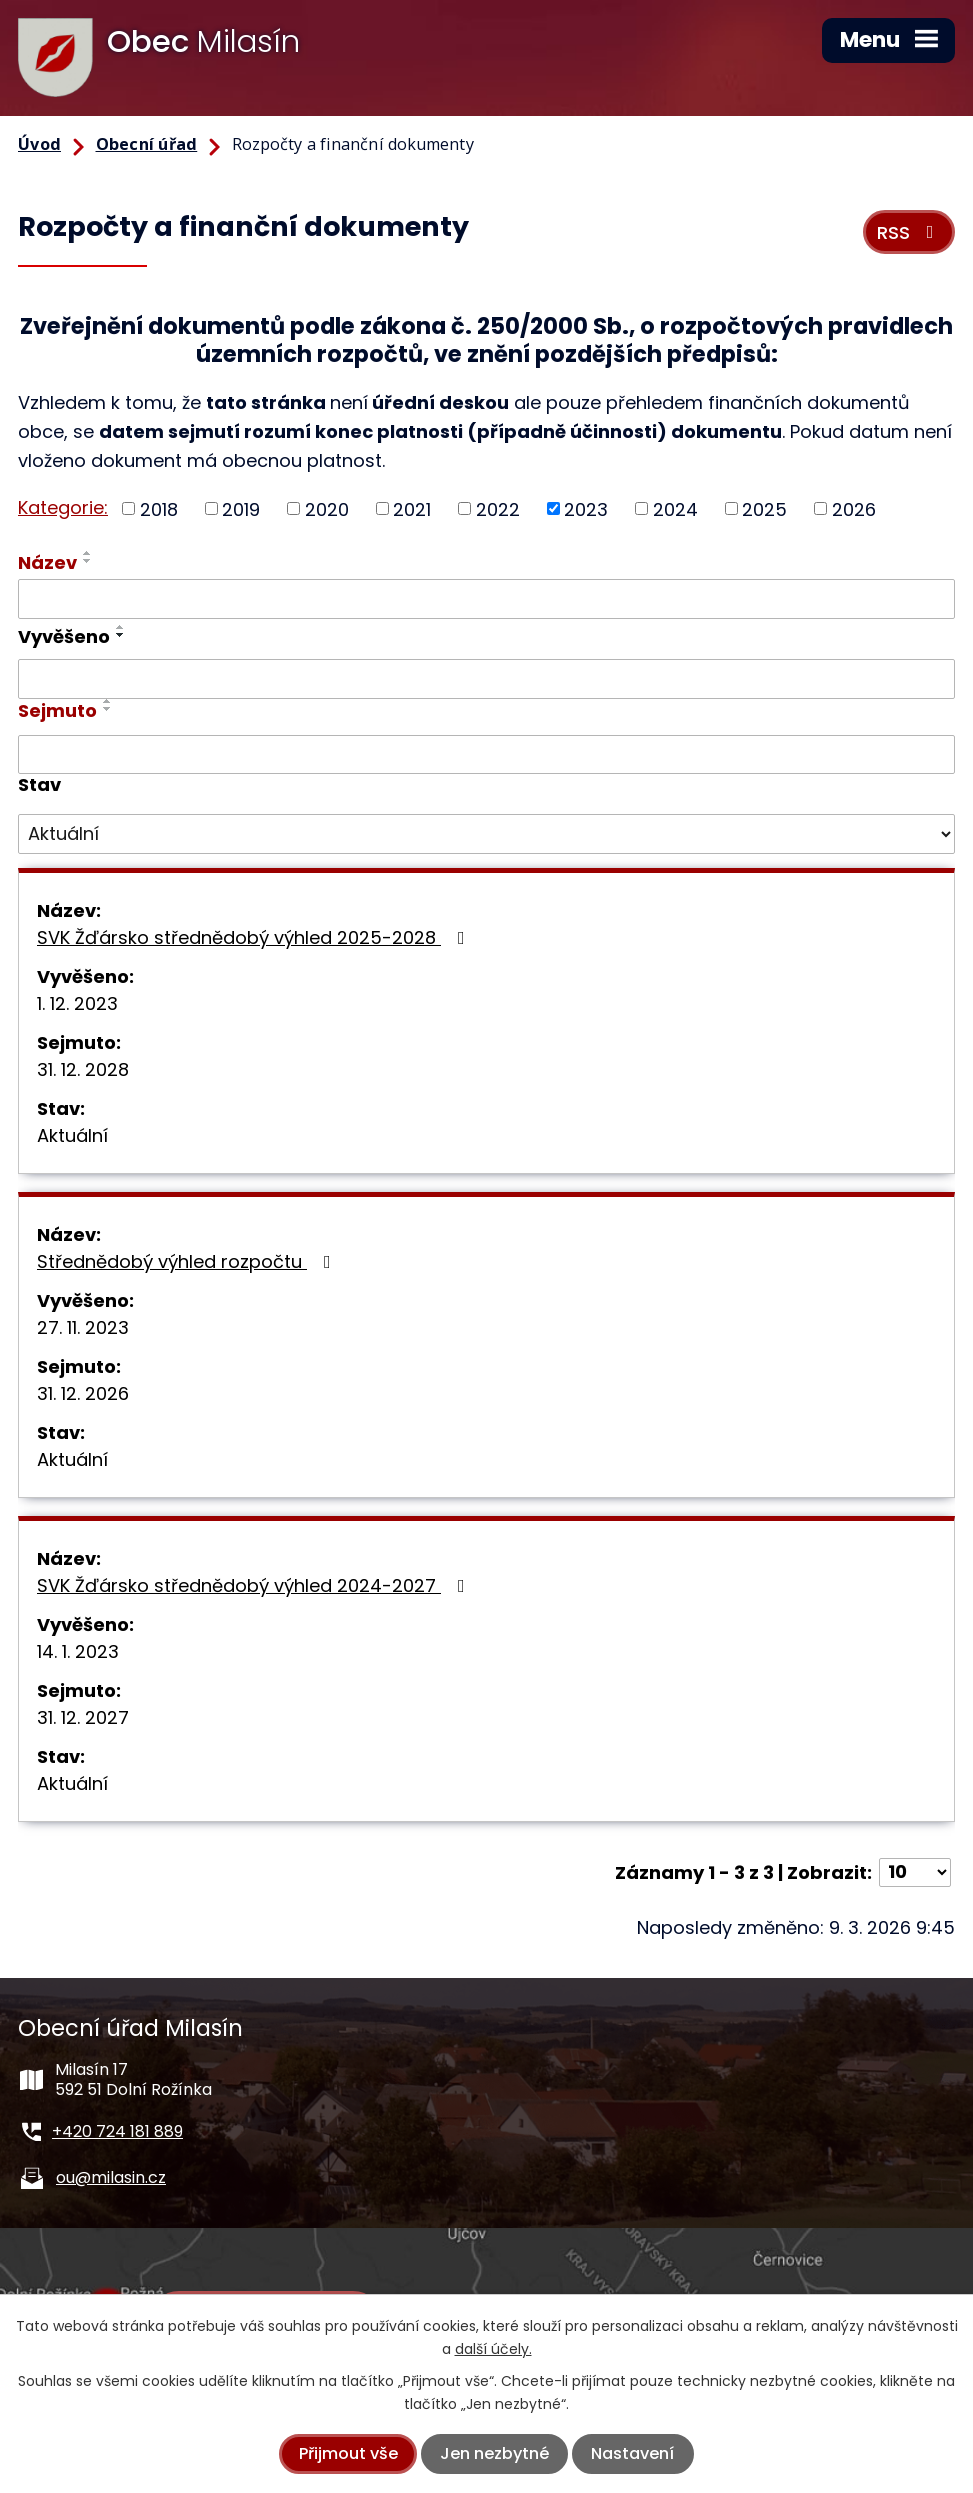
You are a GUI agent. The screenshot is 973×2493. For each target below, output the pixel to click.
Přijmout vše (348, 2453)
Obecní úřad (147, 144)
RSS (909, 232)
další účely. (493, 2349)
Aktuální (72, 1135)
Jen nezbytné (494, 2453)
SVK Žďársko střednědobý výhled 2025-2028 (255, 937)
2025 (764, 508)
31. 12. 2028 (83, 1069)
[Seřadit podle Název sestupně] (88, 561)
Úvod (39, 144)
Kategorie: (63, 507)
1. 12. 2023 (77, 1003)
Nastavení (632, 2453)
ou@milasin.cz (111, 2177)
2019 (241, 508)
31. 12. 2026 (83, 1393)
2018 (159, 508)
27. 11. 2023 (83, 1327)
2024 (675, 508)
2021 (412, 508)
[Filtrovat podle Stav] (486, 834)
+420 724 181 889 (117, 2131)
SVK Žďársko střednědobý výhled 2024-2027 (255, 1585)
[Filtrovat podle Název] (486, 599)
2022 (498, 508)
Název (47, 562)
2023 (586, 508)
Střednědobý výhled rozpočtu (188, 1261)
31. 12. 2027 (83, 1717)
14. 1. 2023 (78, 1651)
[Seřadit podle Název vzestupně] (88, 553)
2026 (854, 508)
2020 (327, 508)
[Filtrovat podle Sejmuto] (486, 755)
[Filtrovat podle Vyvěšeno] (486, 679)
